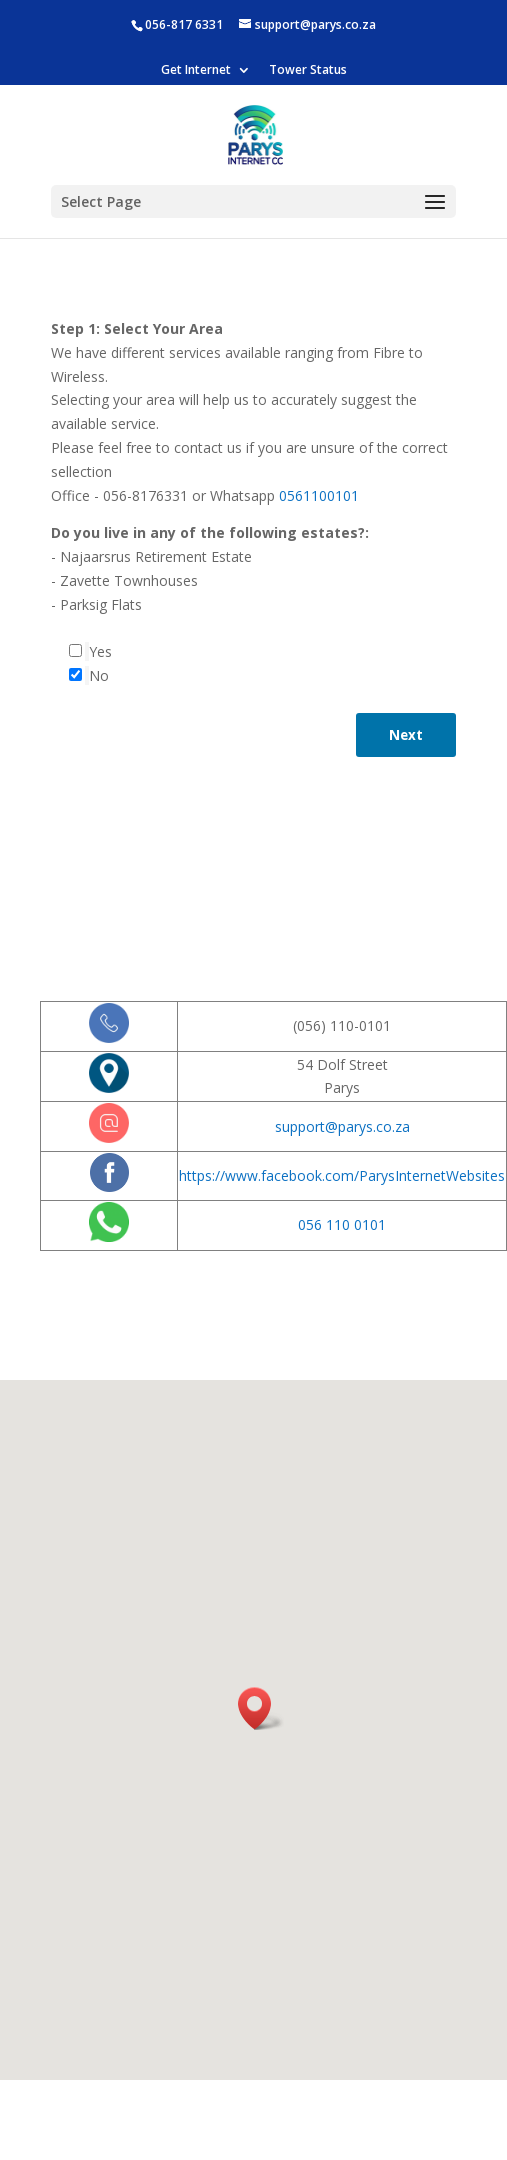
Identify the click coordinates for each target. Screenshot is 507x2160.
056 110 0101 (342, 1224)
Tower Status (308, 71)
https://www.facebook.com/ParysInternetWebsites (342, 1175)
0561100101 (319, 495)
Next (406, 735)
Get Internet (196, 71)
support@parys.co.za (342, 1126)
